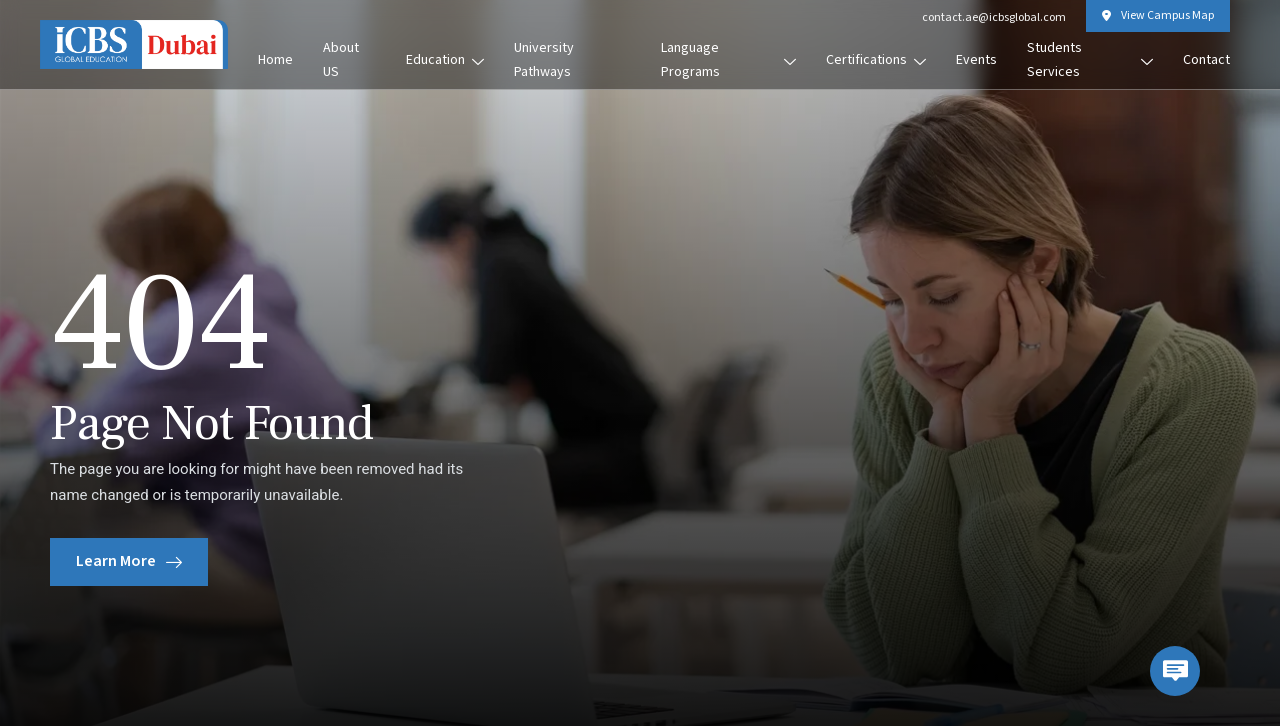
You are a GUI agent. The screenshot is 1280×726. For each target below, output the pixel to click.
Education (445, 60)
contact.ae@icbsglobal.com (994, 17)
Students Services (1090, 60)
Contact (1206, 60)
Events (976, 60)
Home (275, 60)
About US (341, 60)
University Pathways (544, 60)
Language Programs (728, 60)
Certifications (876, 60)
